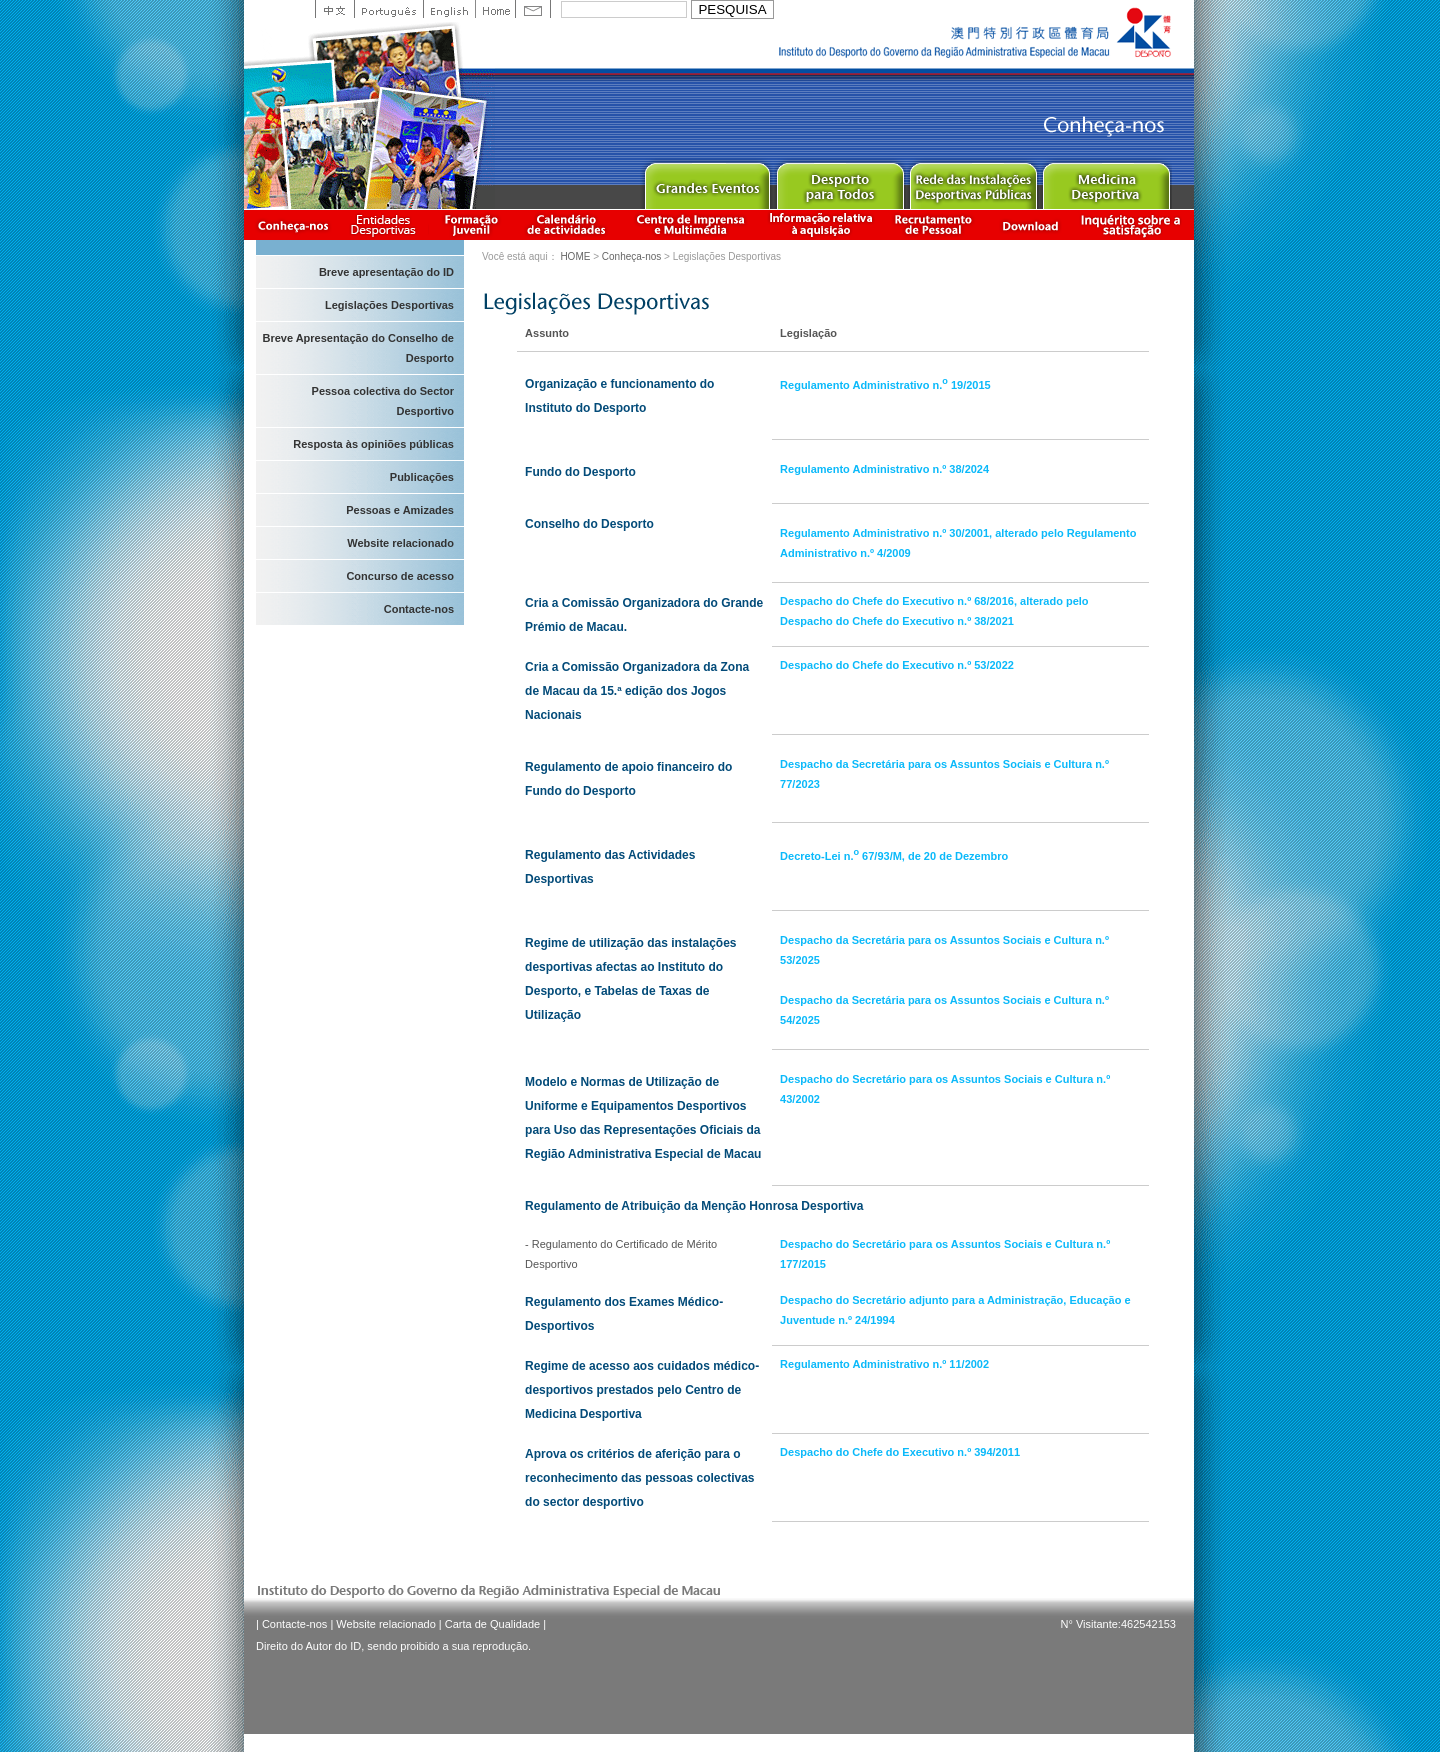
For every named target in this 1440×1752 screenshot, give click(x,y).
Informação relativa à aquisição (821, 224)
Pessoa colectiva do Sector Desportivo (383, 401)
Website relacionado (400, 543)
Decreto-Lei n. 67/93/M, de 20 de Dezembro (894, 856)
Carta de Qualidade (492, 1624)
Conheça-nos (293, 224)
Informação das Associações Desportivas (386, 224)
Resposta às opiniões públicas (373, 444)
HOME (575, 256)
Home (495, 9)
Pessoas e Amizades (400, 510)
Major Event (706, 181)
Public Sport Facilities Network (972, 181)
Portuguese (388, 9)
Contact (533, 9)
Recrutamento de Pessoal (934, 224)
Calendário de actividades (567, 224)
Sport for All (839, 181)
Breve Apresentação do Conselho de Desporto (358, 348)
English (449, 9)
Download (1030, 224)
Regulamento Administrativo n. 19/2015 (885, 385)
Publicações (422, 477)
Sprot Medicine (1105, 181)
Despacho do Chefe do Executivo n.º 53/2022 (897, 665)
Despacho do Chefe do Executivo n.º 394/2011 (900, 1452)
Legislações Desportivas (389, 305)
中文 (334, 9)
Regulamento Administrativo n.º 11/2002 (884, 1364)
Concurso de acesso (400, 576)
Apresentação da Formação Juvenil (471, 224)
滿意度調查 (1134, 224)
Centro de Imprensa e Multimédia (691, 224)
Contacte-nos (419, 609)
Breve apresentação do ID (386, 272)
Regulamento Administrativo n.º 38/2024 (884, 469)
